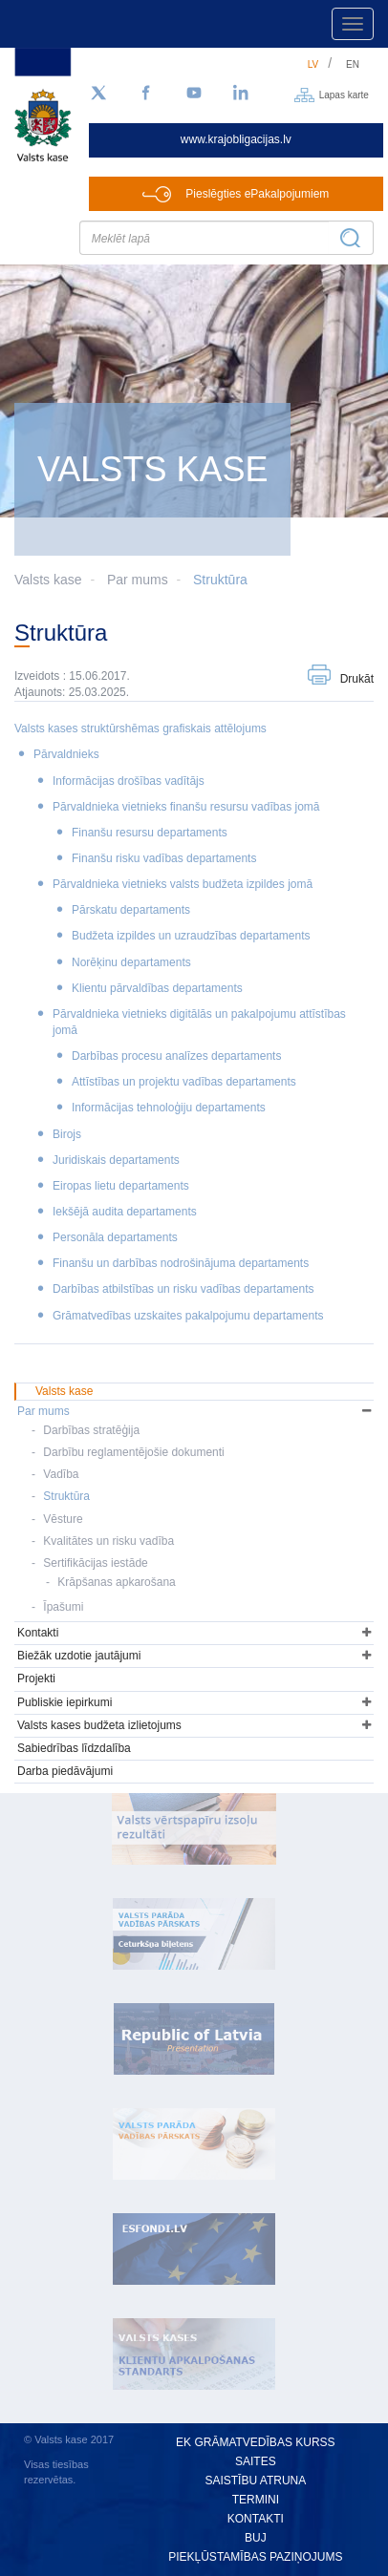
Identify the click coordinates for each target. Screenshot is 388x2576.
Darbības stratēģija (91, 1430)
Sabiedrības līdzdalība (74, 1748)
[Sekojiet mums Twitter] (98, 93)
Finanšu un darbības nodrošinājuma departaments (181, 1263)
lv (313, 64)
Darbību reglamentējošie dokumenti (133, 1452)
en (352, 64)
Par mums (137, 579)
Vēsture (62, 1519)
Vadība (60, 1474)
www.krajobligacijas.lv (236, 139)
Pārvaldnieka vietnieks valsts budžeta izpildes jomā (183, 884)
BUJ (256, 2537)
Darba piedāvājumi (65, 1771)
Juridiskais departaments (116, 1160)
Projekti (36, 1678)
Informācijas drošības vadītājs (129, 781)
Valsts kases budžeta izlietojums (99, 1725)
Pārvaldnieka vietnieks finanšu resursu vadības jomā (186, 806)
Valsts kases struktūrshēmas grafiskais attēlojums (140, 728)
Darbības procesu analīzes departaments (176, 1056)
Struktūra (220, 579)
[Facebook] (146, 93)
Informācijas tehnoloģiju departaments (169, 1107)
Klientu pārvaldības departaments (157, 988)
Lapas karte (344, 94)
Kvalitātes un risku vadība (108, 1541)
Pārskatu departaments (131, 910)
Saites (255, 2461)
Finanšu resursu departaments (149, 832)
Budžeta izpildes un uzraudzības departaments (191, 935)
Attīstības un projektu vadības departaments (184, 1081)
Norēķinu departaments (131, 962)
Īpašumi (63, 1607)
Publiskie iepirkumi (64, 1702)
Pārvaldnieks (66, 754)
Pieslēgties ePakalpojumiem (257, 194)
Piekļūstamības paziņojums (255, 2557)
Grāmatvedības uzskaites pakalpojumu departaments (188, 1315)
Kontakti (37, 1632)
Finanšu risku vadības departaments (164, 858)
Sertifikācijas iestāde (95, 1563)
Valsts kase (64, 1391)
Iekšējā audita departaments (125, 1211)
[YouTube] (194, 93)
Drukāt (357, 679)
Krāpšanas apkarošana (116, 1582)
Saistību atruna (255, 2480)
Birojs (67, 1134)
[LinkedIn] (242, 93)
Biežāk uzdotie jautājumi (78, 1655)
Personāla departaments (115, 1237)
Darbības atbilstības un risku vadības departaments (183, 1289)
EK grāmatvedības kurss (255, 2442)
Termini (255, 2499)
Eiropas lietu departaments (121, 1186)
